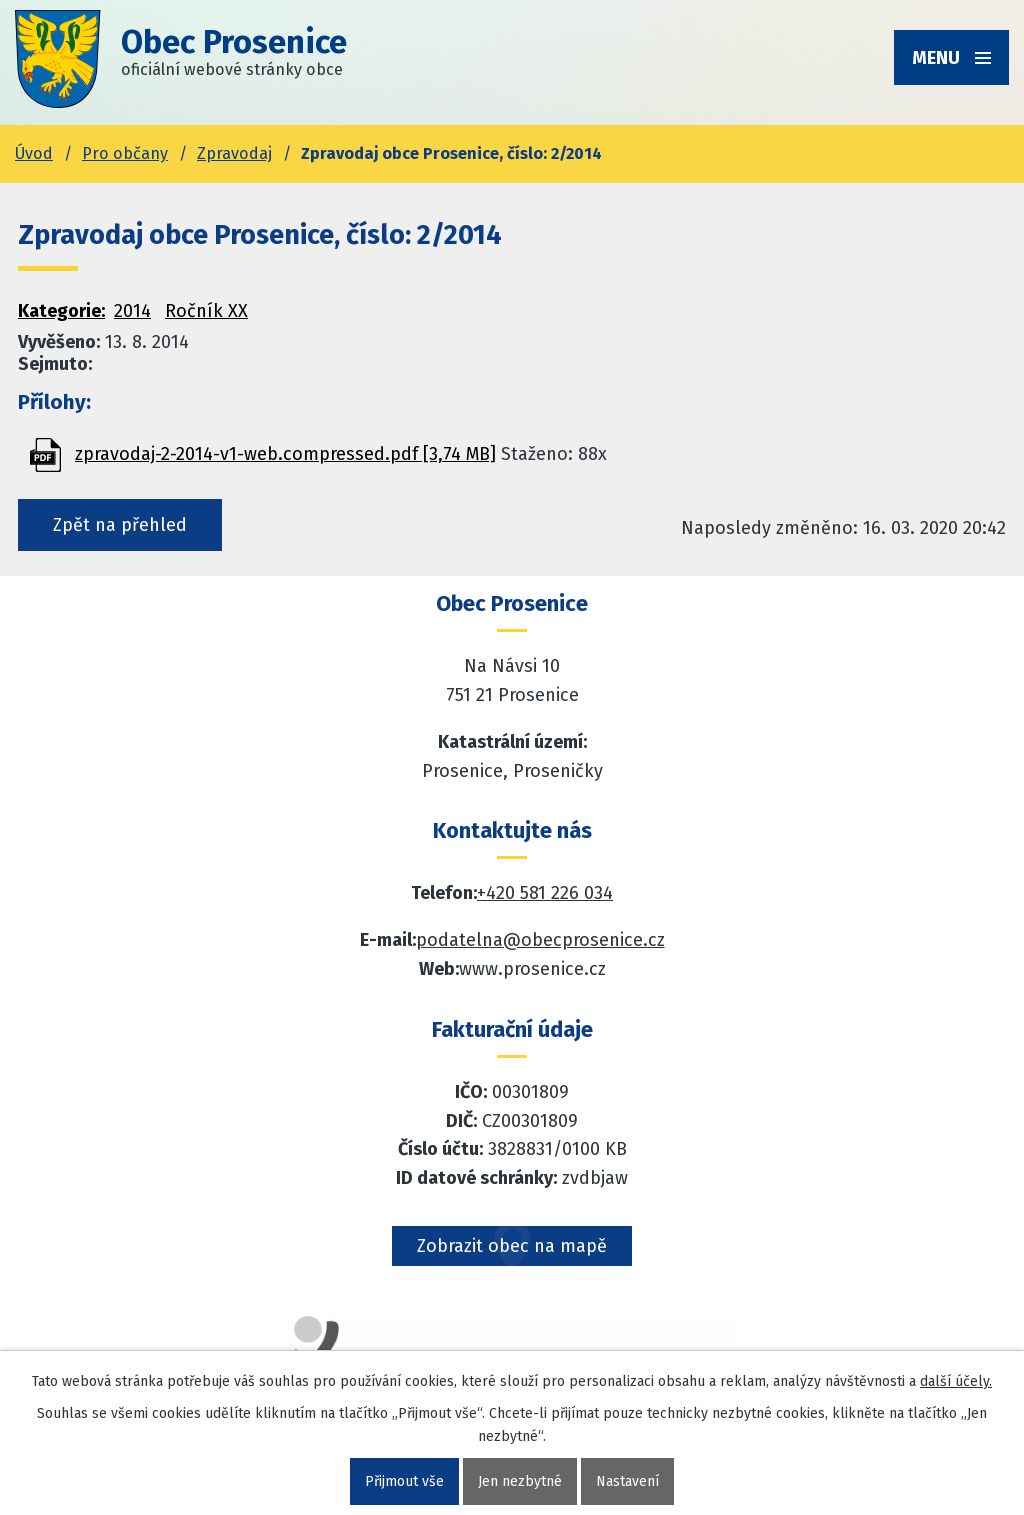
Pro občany (125, 153)
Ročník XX (206, 311)
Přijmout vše (404, 1481)
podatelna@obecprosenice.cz (540, 940)
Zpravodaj (234, 153)
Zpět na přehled (120, 525)
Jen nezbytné (520, 1481)
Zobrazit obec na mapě (512, 1246)
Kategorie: (61, 311)
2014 (132, 311)
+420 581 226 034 (545, 893)
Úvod (34, 153)
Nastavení (627, 1481)
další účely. (956, 1381)
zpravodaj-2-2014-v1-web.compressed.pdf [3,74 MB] (285, 454)
